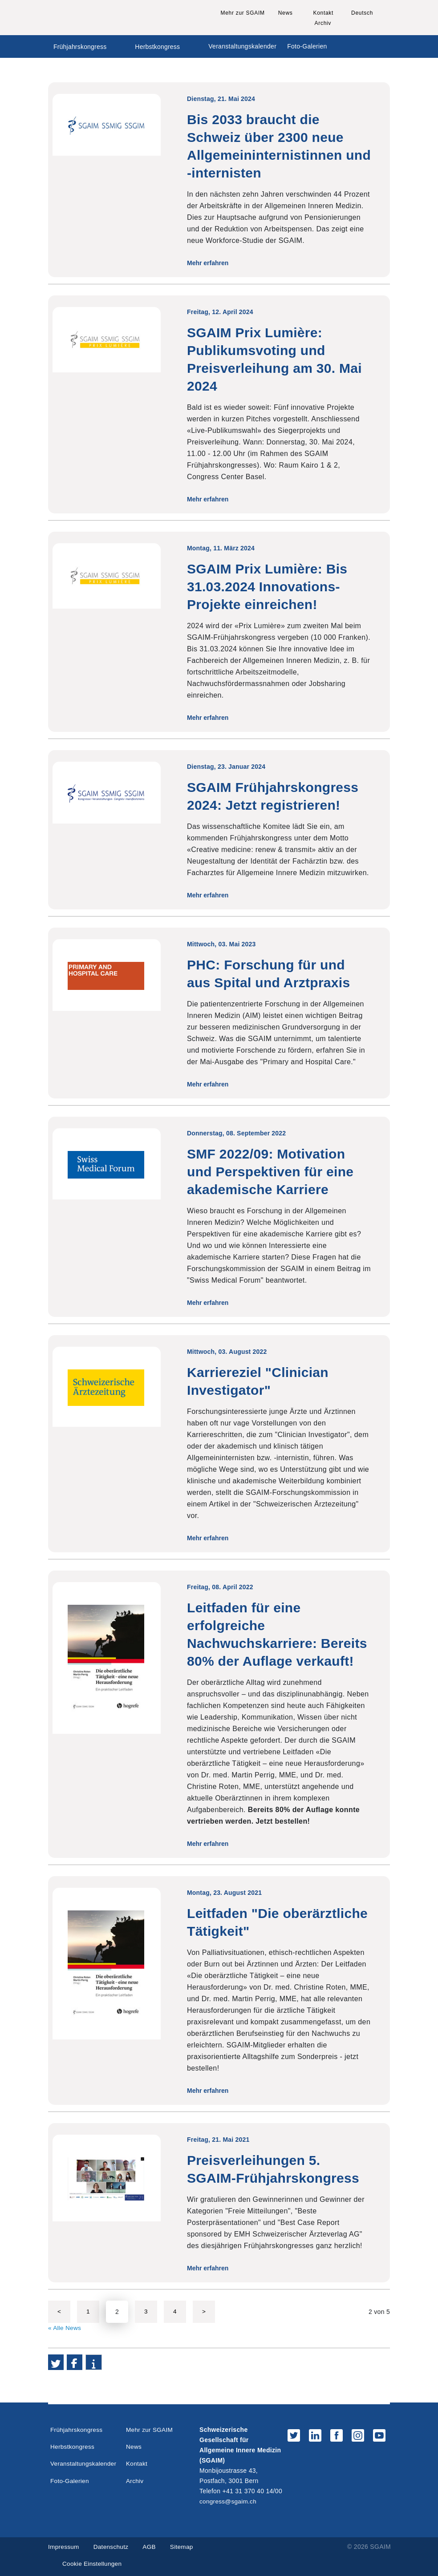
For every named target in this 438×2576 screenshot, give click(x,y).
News (285, 13)
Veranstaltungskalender (242, 46)
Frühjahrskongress (79, 46)
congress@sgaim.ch (228, 2501)
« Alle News (65, 2327)
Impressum (64, 2546)
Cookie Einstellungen (93, 2563)
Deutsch (362, 13)
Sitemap (184, 2546)
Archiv (323, 23)
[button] (56, 2362)
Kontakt (323, 13)
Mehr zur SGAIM (243, 13)
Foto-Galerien (307, 46)
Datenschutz (112, 2546)
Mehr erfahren (211, 262)
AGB (151, 2546)
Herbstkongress (157, 46)
